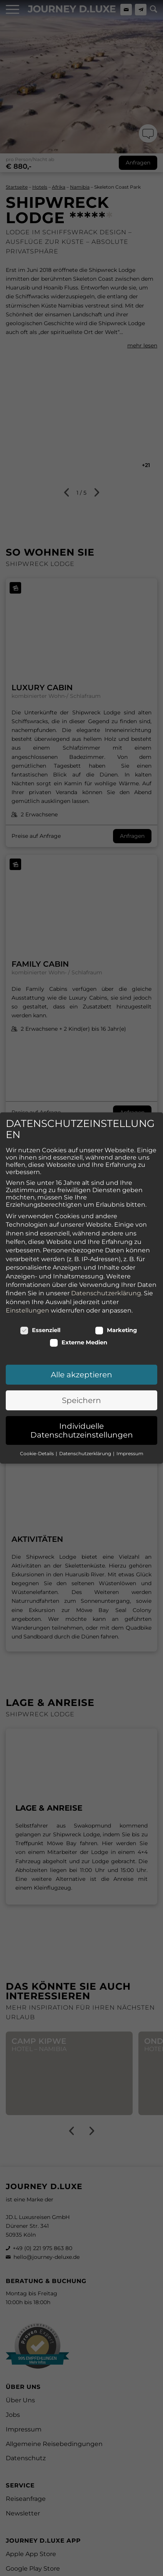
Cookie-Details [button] (37, 1420)
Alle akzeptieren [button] (81, 1341)
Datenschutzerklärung (106, 1260)
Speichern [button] (81, 1367)
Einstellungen (27, 1277)
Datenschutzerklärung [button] (85, 1420)
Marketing (115, 1297)
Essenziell (40, 1297)
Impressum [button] (129, 1420)
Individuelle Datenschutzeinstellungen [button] (81, 1397)
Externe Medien (78, 1309)
